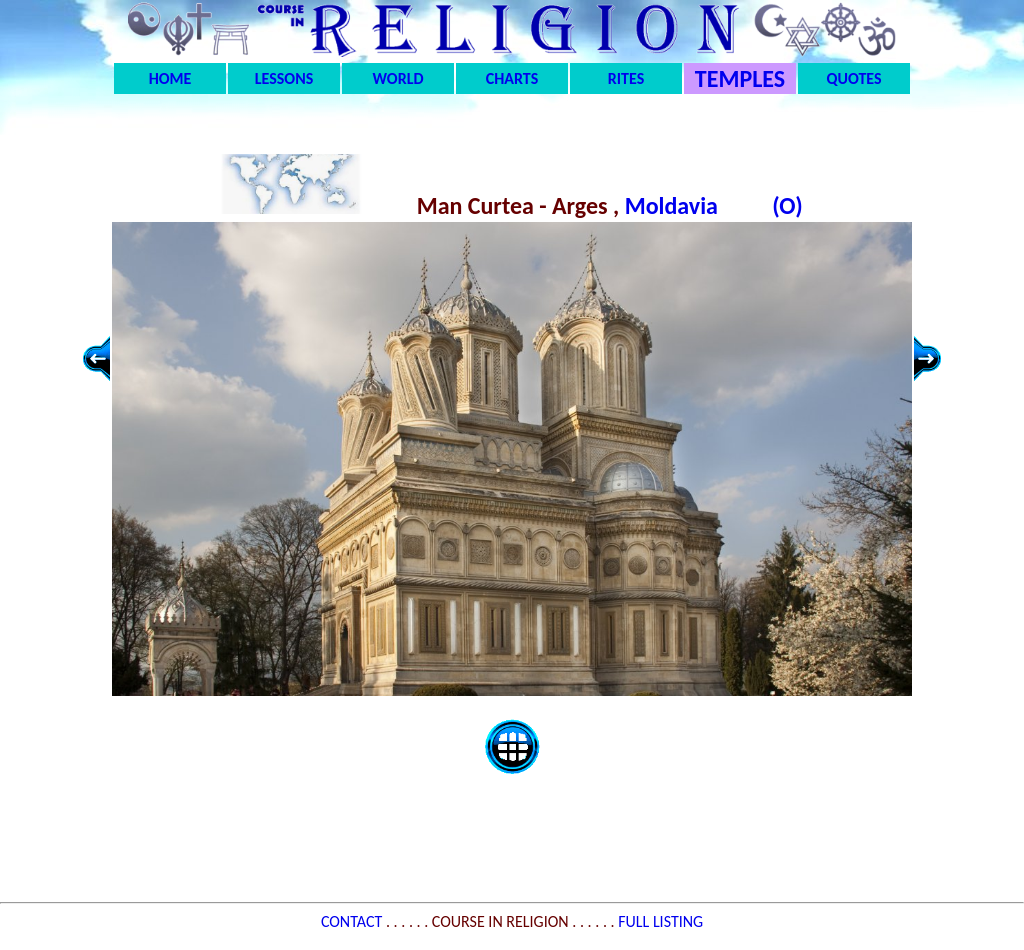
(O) (787, 205)
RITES (626, 78)
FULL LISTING (660, 921)
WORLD (398, 78)
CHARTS (512, 78)
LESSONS (284, 78)
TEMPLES (740, 78)
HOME (170, 78)
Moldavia (674, 205)
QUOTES (853, 78)
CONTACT (353, 921)
